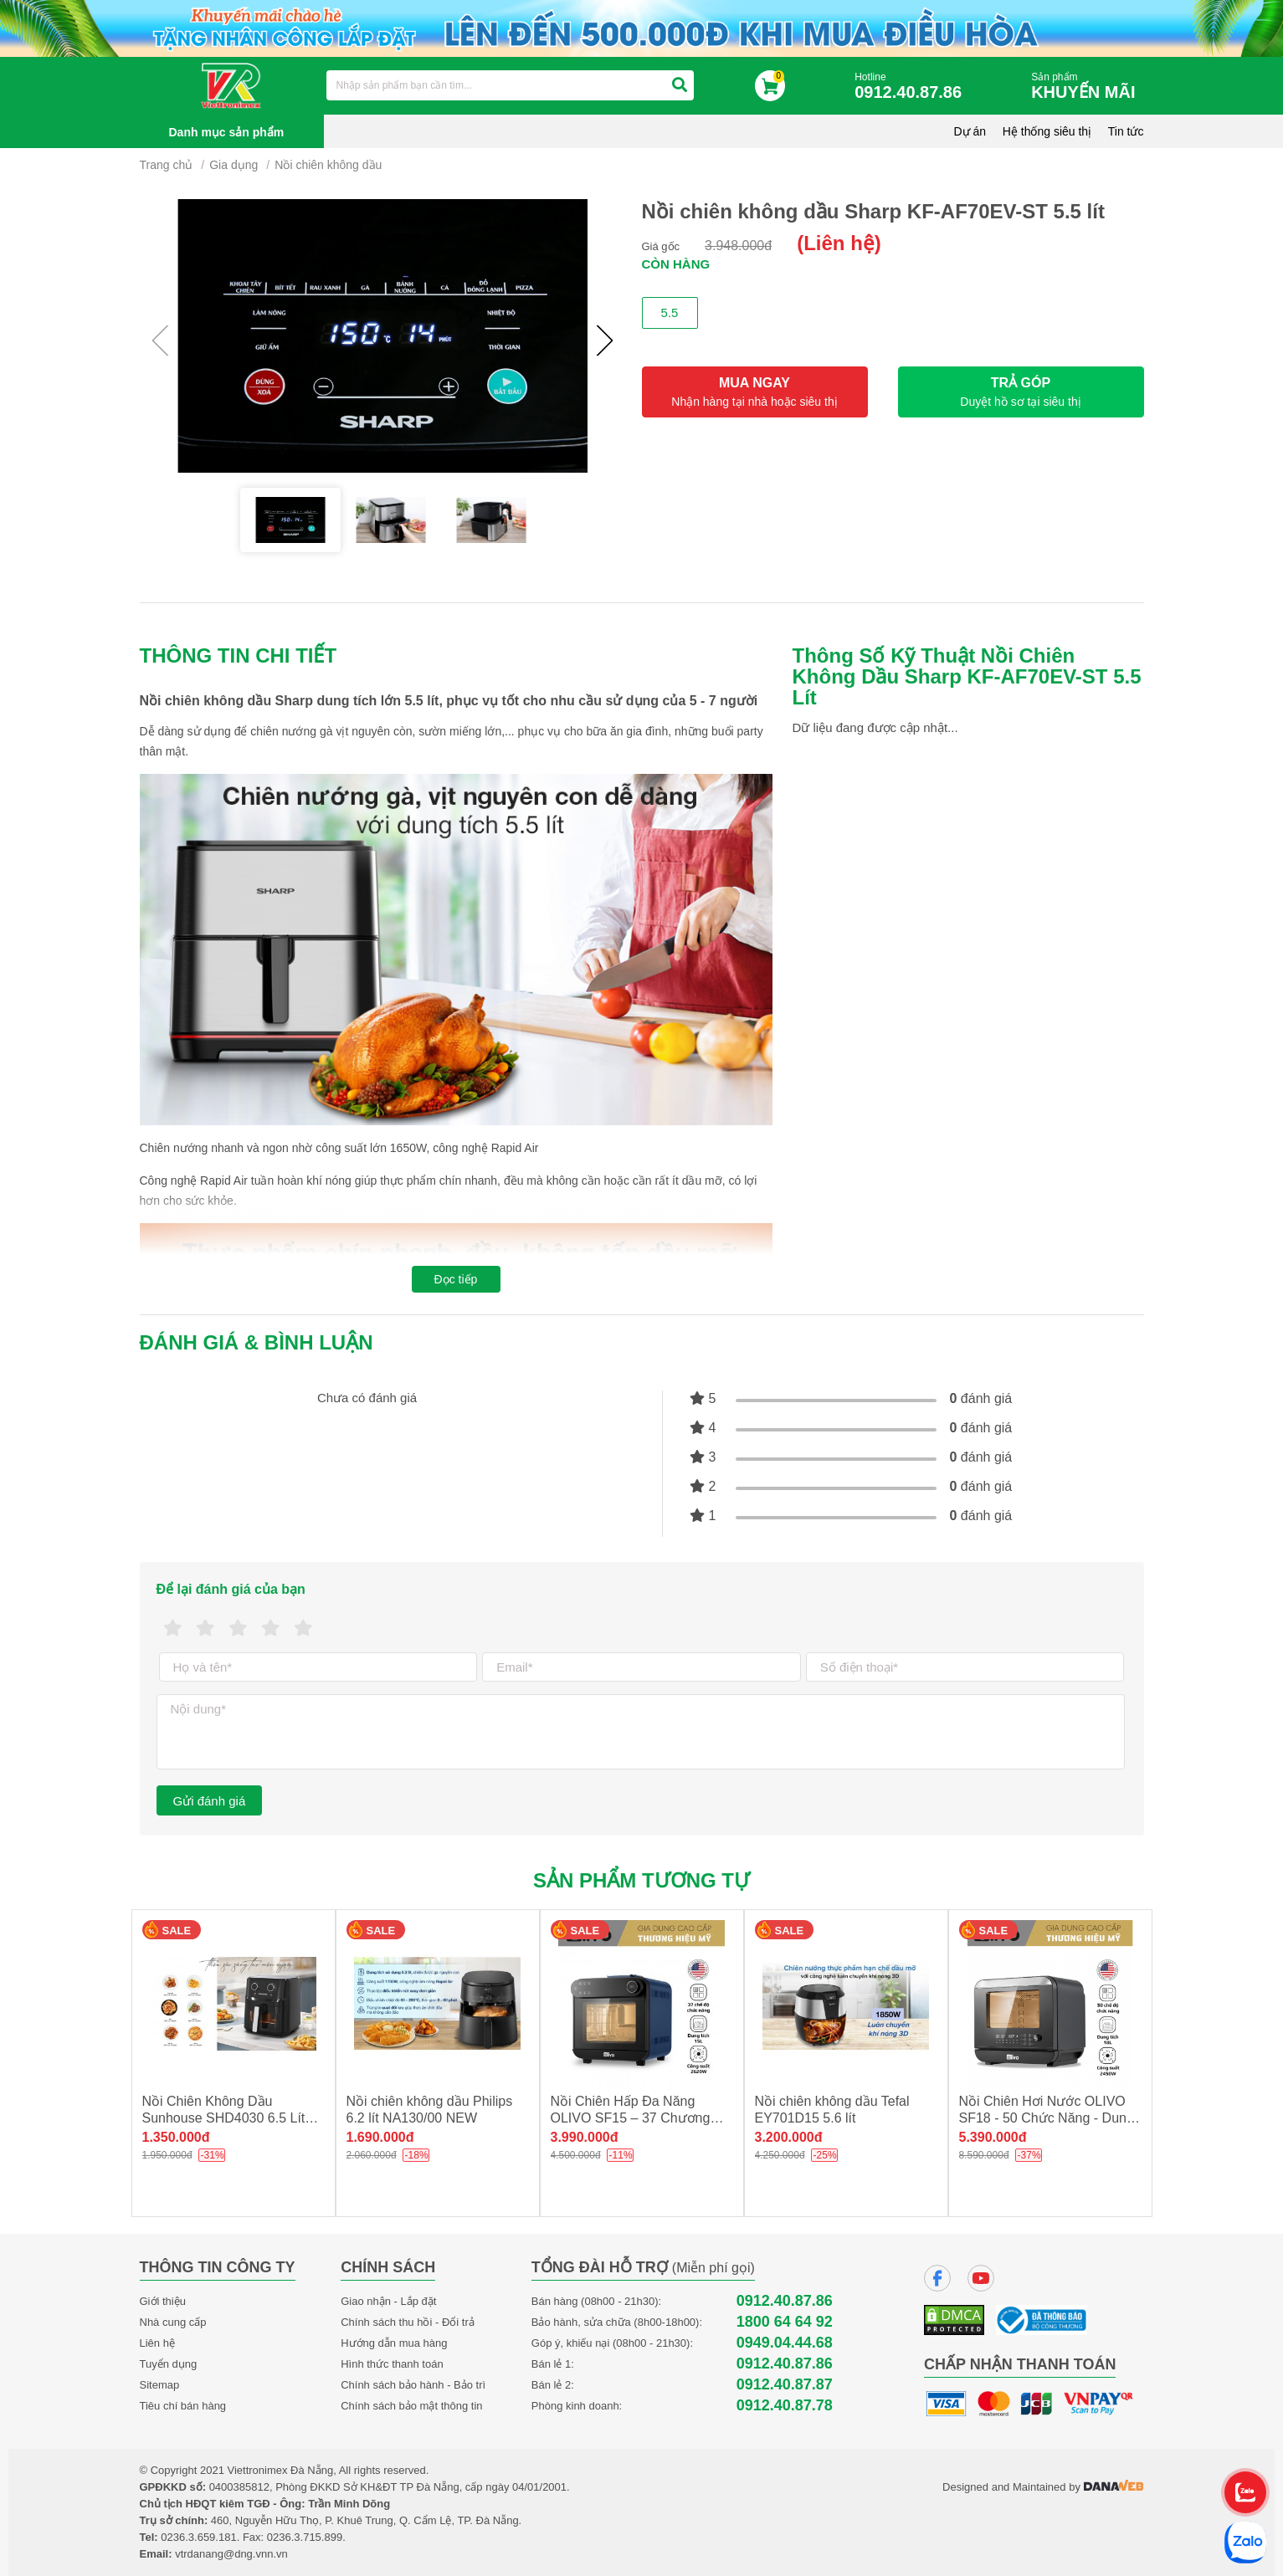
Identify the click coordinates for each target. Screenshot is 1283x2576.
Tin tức (1126, 131)
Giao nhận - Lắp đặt (388, 2301)
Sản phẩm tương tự (641, 1880)
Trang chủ (166, 165)
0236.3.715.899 (304, 2537)
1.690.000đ (380, 2137)
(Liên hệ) (839, 243)
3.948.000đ (738, 245)
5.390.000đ (993, 2137)
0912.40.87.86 (784, 2301)
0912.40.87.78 (784, 2406)
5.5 (670, 312)
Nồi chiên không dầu (328, 165)
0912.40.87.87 (784, 2385)
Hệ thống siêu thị (1047, 131)
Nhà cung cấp (173, 2322)
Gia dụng (233, 165)
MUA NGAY (755, 392)
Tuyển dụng (169, 2364)
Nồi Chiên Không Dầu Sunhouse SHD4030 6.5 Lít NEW (223, 2118)
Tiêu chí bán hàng (183, 2405)
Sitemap (160, 2385)
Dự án (970, 131)
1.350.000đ (176, 2137)
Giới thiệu (163, 2301)
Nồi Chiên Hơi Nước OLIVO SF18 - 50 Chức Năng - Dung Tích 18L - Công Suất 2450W (1046, 2118)
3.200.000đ (789, 2137)
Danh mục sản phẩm (227, 132)
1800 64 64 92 (784, 2322)
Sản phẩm (1087, 86)
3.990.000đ (584, 2137)
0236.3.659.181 (198, 2537)
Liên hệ (157, 2343)
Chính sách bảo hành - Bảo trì (413, 2385)
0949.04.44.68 (784, 2343)
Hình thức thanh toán (392, 2364)
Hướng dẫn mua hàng (394, 2343)
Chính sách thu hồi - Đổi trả (408, 2322)
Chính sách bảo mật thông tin (411, 2405)
